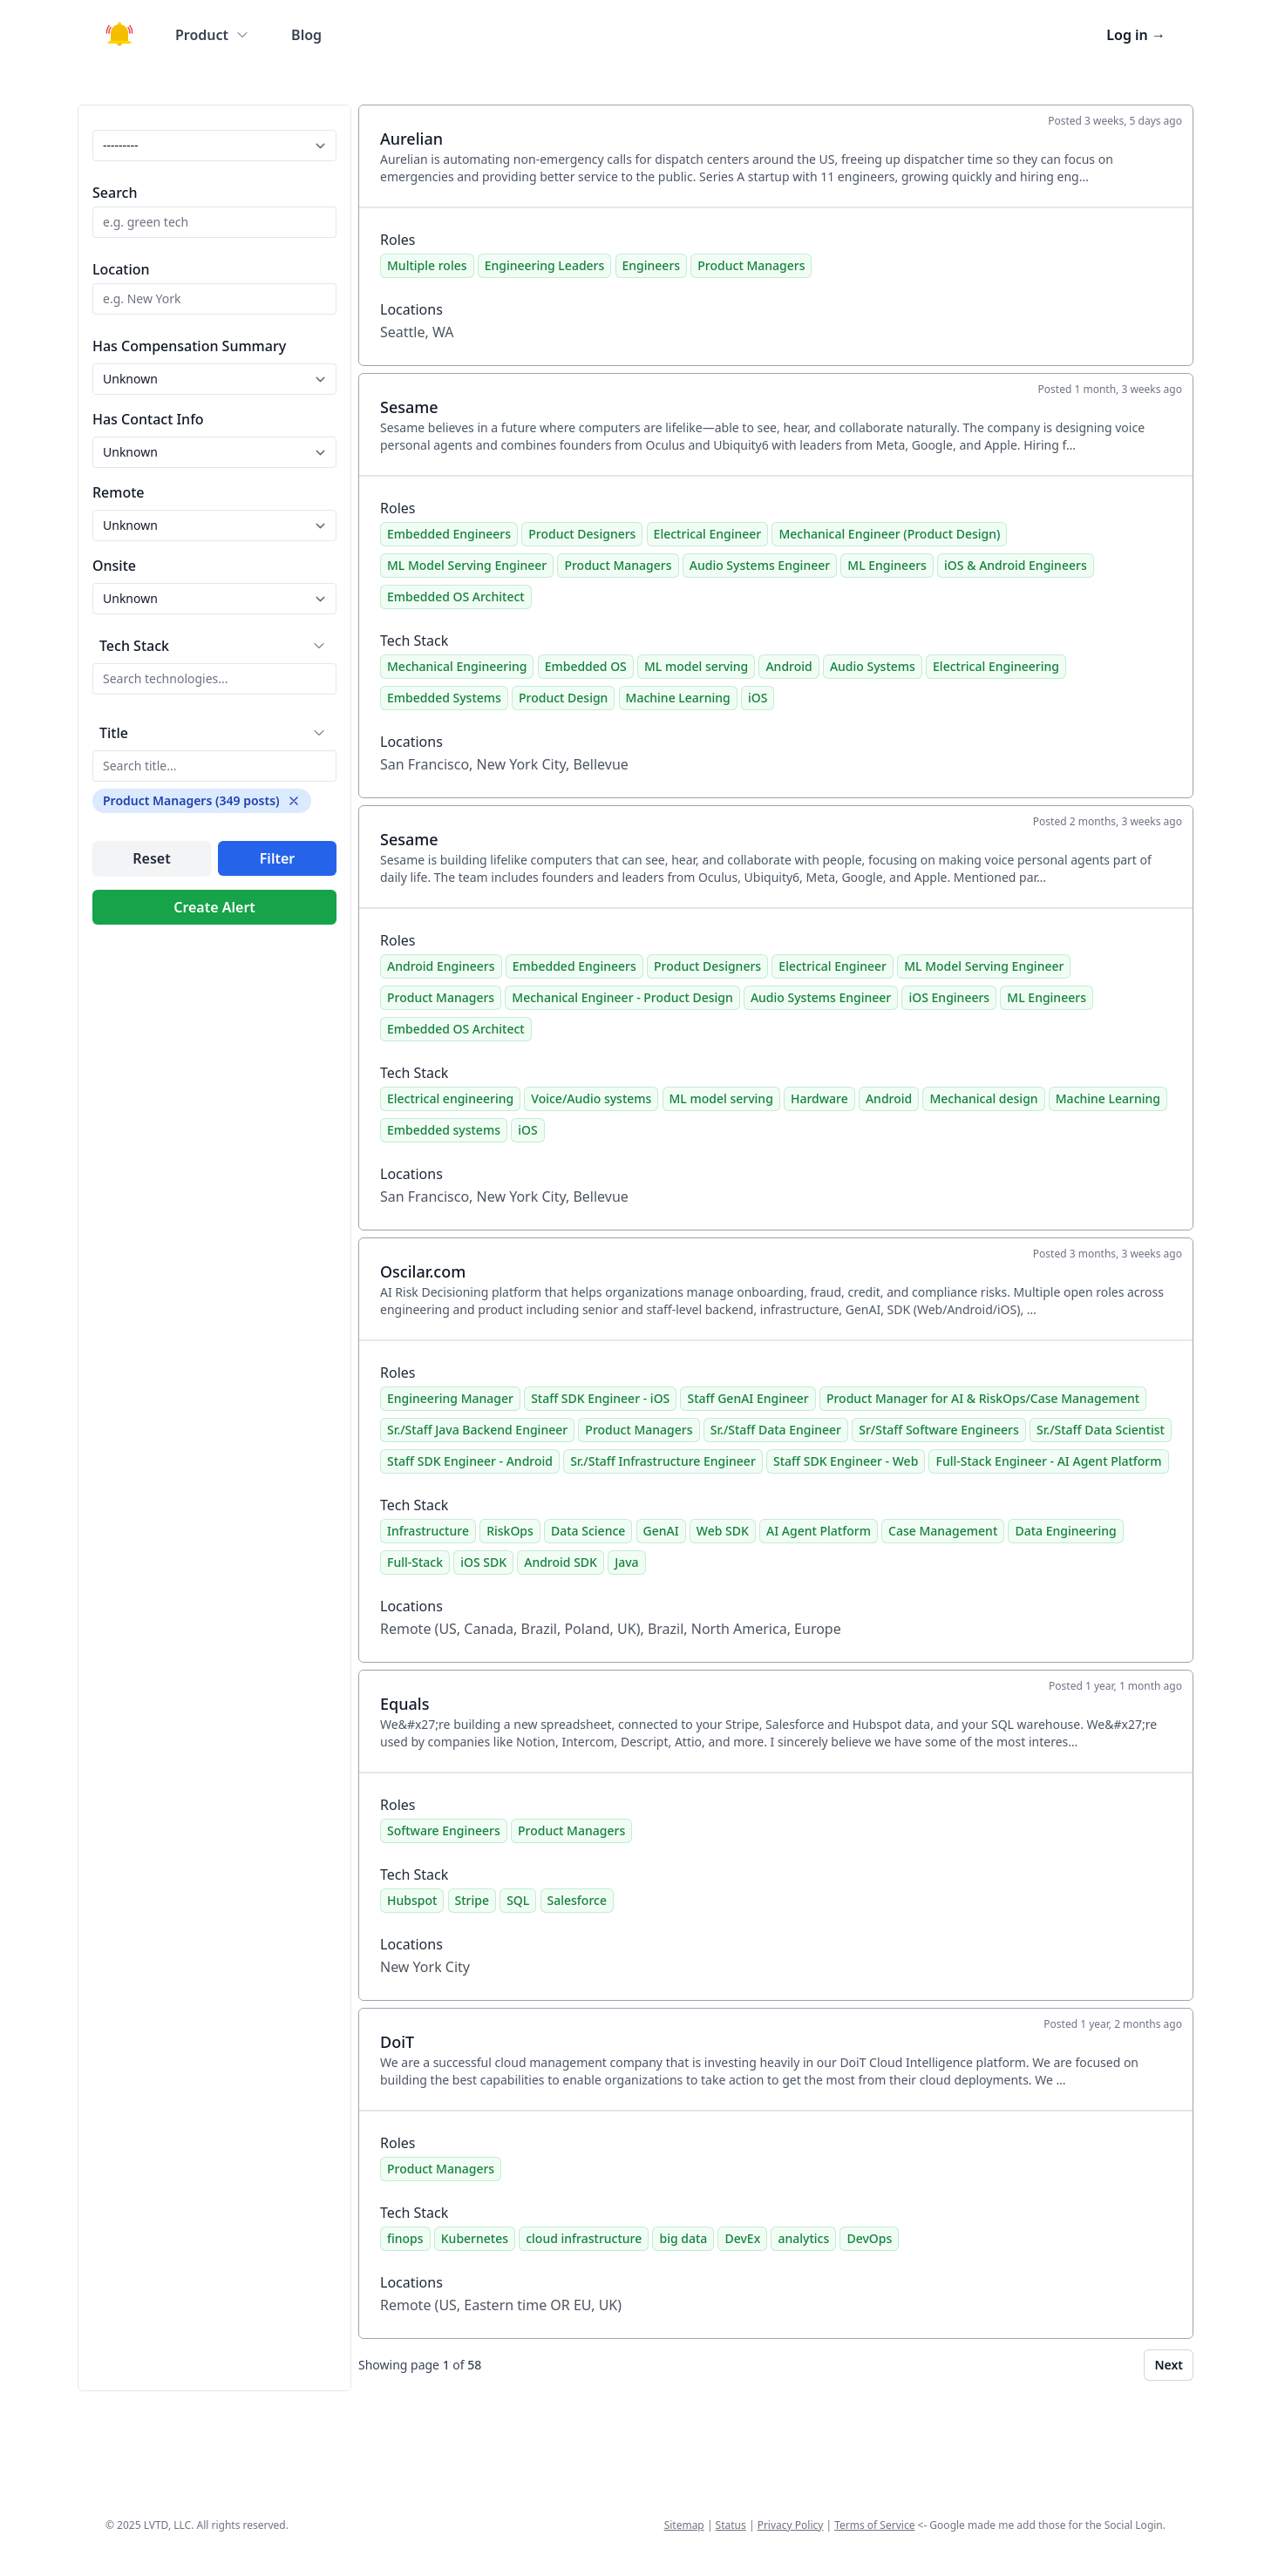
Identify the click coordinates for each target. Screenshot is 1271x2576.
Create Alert (214, 907)
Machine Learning (678, 697)
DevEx (742, 2238)
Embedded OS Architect (456, 596)
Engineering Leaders (545, 265)
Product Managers (751, 265)
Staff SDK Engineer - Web (845, 1461)
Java (626, 1562)
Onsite (114, 565)
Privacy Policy (791, 2525)
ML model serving (696, 666)
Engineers (651, 265)
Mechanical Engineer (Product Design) (889, 533)
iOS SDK (483, 1562)
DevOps (869, 2238)
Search (114, 192)
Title (113, 732)
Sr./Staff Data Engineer (775, 1429)
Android (788, 666)
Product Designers (582, 533)
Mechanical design (983, 1098)
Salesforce (577, 1900)
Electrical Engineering (996, 666)
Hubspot (412, 1900)
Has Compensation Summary (189, 346)
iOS (757, 697)
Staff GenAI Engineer (747, 1398)
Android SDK (560, 1562)
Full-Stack (415, 1562)
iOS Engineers (948, 997)
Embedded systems (443, 1130)
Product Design (563, 697)
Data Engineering (1065, 1530)
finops (405, 2238)
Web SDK (723, 1530)
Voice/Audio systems (591, 1098)
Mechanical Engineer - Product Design (622, 997)
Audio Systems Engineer (760, 565)
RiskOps (510, 1530)
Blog (306, 34)
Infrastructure (428, 1530)
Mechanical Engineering (457, 666)
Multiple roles (427, 265)
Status (731, 2525)
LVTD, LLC (167, 2525)
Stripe (472, 1900)
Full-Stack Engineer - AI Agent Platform (1048, 1461)
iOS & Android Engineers (1015, 565)
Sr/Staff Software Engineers (939, 1429)
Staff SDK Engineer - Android (470, 1461)
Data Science (588, 1530)
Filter (277, 858)
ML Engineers (887, 565)
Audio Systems (872, 666)
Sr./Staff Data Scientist (1101, 1429)
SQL (517, 1900)
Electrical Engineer (708, 533)
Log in (1136, 34)
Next (1168, 2364)
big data (683, 2238)
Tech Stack (134, 645)
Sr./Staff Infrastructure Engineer (663, 1461)
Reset (151, 858)
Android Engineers (441, 966)
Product (212, 34)
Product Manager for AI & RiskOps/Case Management (982, 1398)
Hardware (819, 1098)
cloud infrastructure (584, 2238)
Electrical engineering (450, 1098)
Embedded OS (586, 666)
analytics (803, 2238)
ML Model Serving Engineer (467, 565)
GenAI (661, 1530)
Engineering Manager (450, 1398)
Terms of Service (874, 2525)
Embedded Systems (444, 697)
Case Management (942, 1530)
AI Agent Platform (818, 1530)
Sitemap (684, 2525)
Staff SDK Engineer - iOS (600, 1398)
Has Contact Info (148, 419)
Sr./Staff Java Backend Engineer (477, 1429)
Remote (118, 492)
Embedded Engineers (449, 533)
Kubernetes (474, 2238)
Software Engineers (443, 1830)
